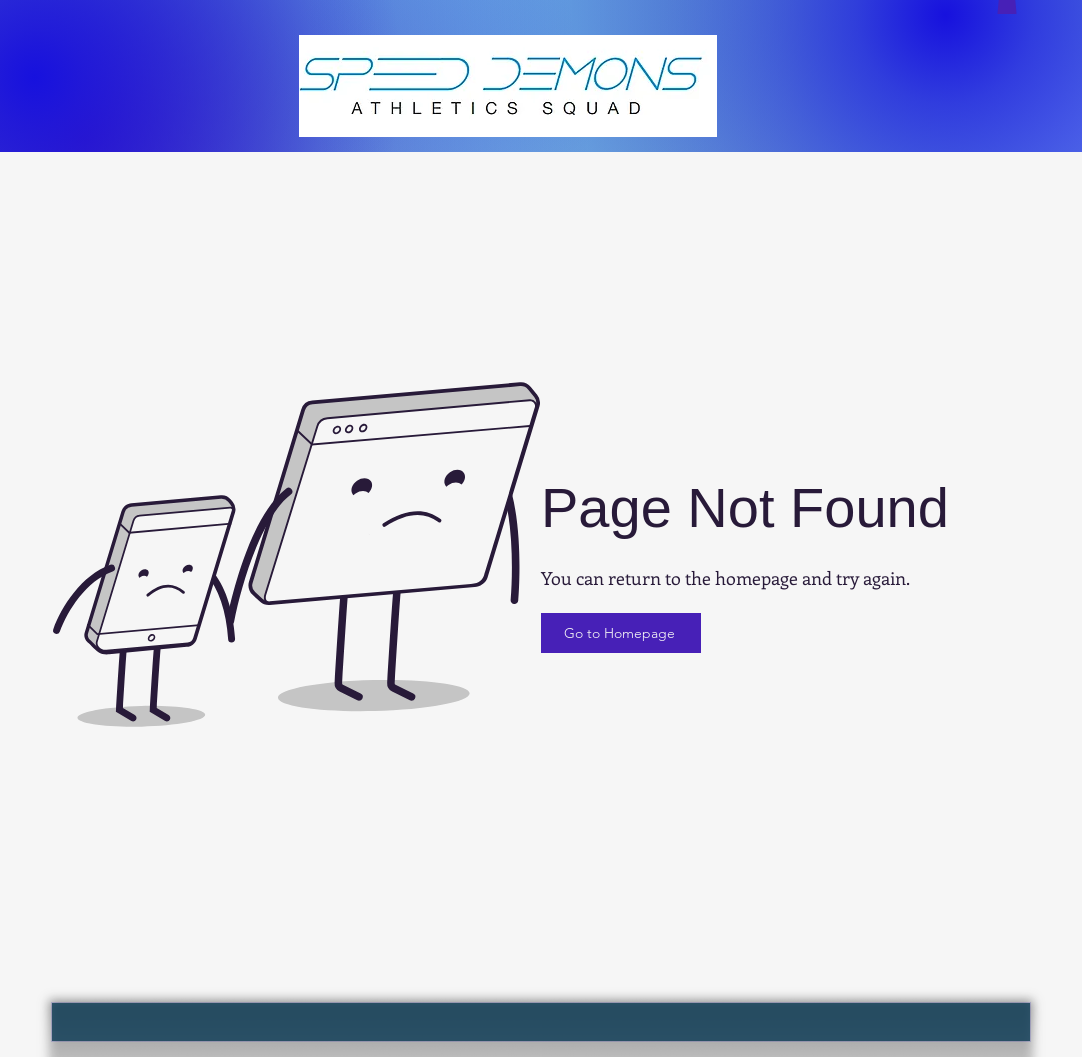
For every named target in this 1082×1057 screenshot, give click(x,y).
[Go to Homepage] (621, 633)
